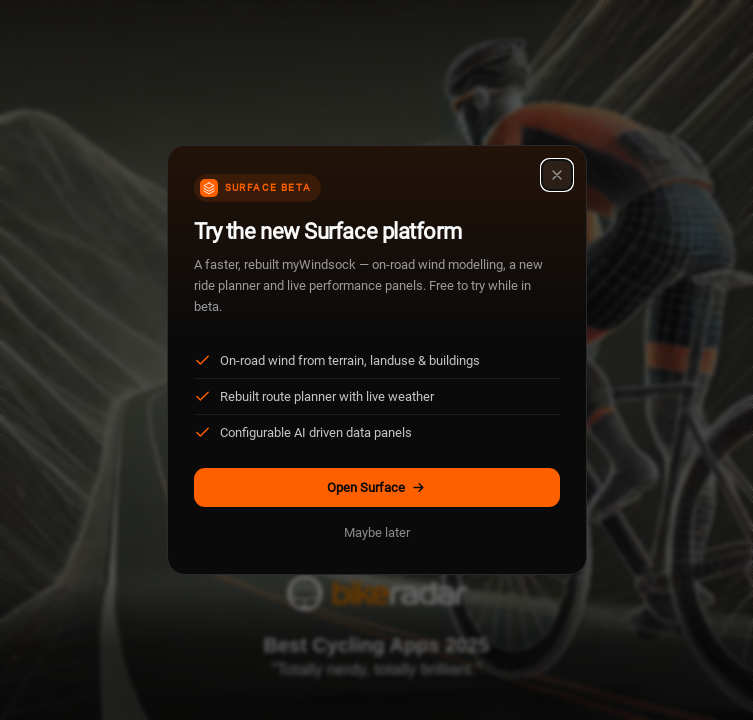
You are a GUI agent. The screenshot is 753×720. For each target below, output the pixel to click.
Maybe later (377, 532)
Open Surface (376, 487)
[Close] (557, 175)
